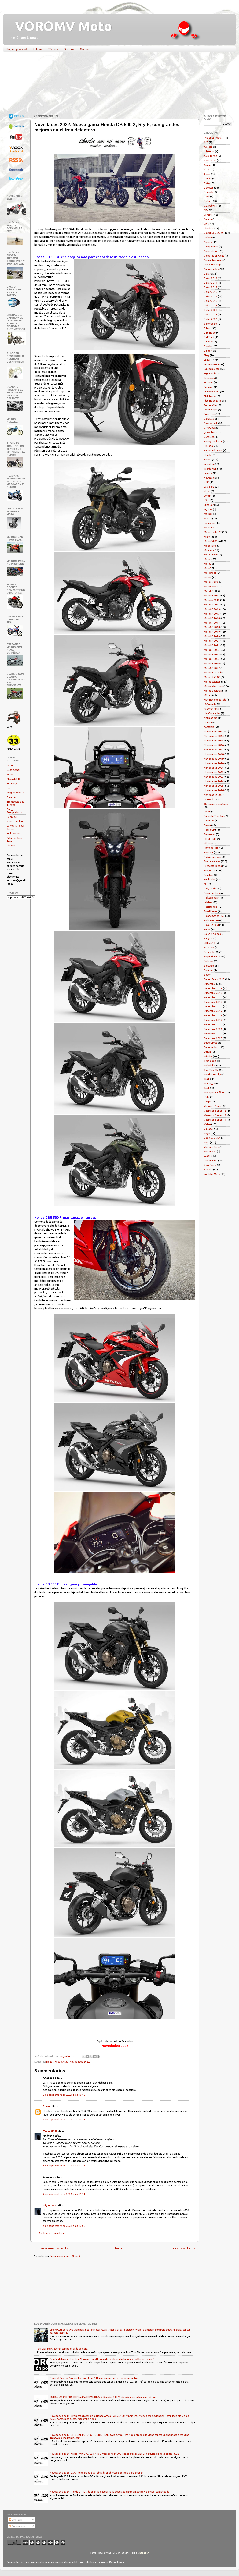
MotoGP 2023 (212, 649)
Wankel (208, 1155)
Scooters (209, 947)
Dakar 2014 (210, 282)
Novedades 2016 (214, 745)
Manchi (208, 518)
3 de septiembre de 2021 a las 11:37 (64, 2165)
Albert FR (12, 845)
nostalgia (209, 726)
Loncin (207, 495)
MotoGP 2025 (212, 658)
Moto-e (208, 559)
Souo (207, 974)
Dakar (207, 273)
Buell (207, 196)
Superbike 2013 (213, 992)
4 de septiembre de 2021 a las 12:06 (64, 2225)
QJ (205, 883)
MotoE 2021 (211, 586)
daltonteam (210, 323)
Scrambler (209, 951)
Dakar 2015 (210, 287)
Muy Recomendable (215, 699)
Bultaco (208, 201)
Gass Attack (13, 769)
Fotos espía (210, 409)
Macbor (208, 513)
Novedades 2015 (214, 740)
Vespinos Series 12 (215, 1110)
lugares (208, 509)
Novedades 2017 (214, 749)
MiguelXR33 (62, 2061)
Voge (207, 1133)
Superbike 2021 (213, 1029)
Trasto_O (209, 1083)
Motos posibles (213, 690)
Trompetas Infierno (215, 1092)
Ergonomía (210, 373)
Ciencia (208, 219)
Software (209, 965)
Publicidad (209, 879)
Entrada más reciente (51, 2248)
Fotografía (210, 405)
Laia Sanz (209, 486)
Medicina (209, 527)
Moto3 (207, 568)
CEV (206, 210)
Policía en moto (212, 856)
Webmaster (211, 1160)
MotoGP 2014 (212, 609)
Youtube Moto (212, 1174)
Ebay (206, 355)
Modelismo (210, 545)
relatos (208, 902)
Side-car (208, 961)
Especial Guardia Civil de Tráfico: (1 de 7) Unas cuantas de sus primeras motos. (94, 2377)
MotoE (207, 577)
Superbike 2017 (213, 1010)
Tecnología (210, 1060)
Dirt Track (209, 332)
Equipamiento (211, 368)
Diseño (208, 341)
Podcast (208, 852)
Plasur (47, 2106)
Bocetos (69, 49)
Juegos (208, 473)
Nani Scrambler (15, 821)
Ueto (9, 787)
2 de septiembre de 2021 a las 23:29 (64, 2119)
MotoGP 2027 (212, 667)
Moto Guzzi (210, 554)
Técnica (53, 49)
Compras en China (214, 255)
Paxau (10, 765)
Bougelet (209, 191)
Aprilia (207, 164)
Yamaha (208, 1169)
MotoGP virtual (212, 672)
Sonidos (208, 970)
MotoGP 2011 (212, 595)
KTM (206, 482)
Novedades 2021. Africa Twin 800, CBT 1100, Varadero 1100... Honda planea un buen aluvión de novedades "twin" (115, 2453)
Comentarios (17, 2526)
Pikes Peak (210, 838)
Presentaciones (213, 865)
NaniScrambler (212, 713)
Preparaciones (212, 861)
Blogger (144, 2552)
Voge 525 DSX (212, 1137)
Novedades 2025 (214, 785)
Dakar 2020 (210, 309)
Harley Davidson (213, 441)
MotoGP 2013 (212, 604)
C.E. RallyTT (210, 205)
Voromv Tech (211, 1146)
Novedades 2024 (214, 781)
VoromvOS (210, 1151)
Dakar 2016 (210, 291)
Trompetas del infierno (15, 803)
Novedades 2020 (214, 763)
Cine (206, 223)
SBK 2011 (209, 942)
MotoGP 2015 (212, 613)
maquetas (209, 522)
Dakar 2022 (210, 319)
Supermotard (211, 1047)
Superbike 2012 (213, 988)
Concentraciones (213, 260)
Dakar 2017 (210, 296)
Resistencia (210, 906)
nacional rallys (212, 708)
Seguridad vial (212, 956)
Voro (206, 1142)
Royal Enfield (211, 924)
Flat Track (209, 396)
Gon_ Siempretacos (15, 811)
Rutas (207, 929)
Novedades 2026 (214, 790)
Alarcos (208, 146)
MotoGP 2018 (212, 627)
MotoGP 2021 (212, 640)
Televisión (210, 1065)
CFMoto (208, 214)
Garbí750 (209, 418)
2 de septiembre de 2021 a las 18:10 (64, 2094)
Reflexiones (211, 897)
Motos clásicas (212, 681)
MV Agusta (210, 704)
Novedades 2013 (214, 731)
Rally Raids (210, 888)
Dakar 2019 (210, 305)
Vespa (207, 1101)
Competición (211, 251)
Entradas (15, 2519)
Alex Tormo (210, 155)
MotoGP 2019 (212, 631)
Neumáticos (210, 717)
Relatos (37, 49)
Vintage (208, 1128)
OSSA (207, 811)
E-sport (208, 350)
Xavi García (210, 1164)
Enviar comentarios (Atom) (65, 2256)
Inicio (119, 2248)
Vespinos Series (213, 1106)
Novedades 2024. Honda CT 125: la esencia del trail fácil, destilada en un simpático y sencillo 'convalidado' (110, 2491)
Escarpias (12, 797)
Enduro (208, 359)
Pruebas (208, 874)
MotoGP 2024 (212, 654)
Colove (208, 237)
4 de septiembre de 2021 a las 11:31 (64, 2193)
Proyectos (210, 870)
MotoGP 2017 (212, 622)
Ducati (207, 346)
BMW (207, 183)
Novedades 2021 (214, 767)
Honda (50, 2061)
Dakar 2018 (210, 300)
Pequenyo (12, 783)
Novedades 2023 (214, 776)
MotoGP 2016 (212, 618)
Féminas (208, 387)
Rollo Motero (14, 833)
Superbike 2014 (213, 997)
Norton (208, 722)
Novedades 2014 (214, 735)
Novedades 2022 (80, 2061)
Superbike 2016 (213, 1006)
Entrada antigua (182, 2248)
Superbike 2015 (213, 1001)
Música (208, 695)
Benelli (208, 178)
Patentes (209, 820)
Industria (209, 464)
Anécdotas (210, 160)
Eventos (208, 382)
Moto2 (207, 563)
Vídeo (207, 1124)
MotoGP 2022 (212, 645)
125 (206, 142)
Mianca (10, 774)
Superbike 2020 (213, 1024)
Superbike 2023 (213, 1038)
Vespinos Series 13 (215, 1115)
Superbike (210, 983)
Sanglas (208, 938)
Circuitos (209, 228)
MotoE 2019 (211, 581)
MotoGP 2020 (212, 636)
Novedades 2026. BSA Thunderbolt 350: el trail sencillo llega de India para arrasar (96, 2472)
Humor (207, 459)
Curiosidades (211, 269)
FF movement (211, 391)
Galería (84, 49)
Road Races (210, 911)
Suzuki (207, 1051)
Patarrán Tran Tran (214, 816)
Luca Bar (209, 504)
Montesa (209, 550)
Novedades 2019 (214, 758)
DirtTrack (209, 337)
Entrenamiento (212, 364)
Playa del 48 (13, 778)
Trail (206, 1078)
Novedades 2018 (214, 754)
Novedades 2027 (214, 794)
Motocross (210, 572)
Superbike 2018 (213, 1015)
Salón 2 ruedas (212, 933)
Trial (206, 1087)
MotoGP (208, 590)
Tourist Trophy (212, 1074)
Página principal (16, 49)
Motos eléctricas (213, 686)
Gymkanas (210, 436)
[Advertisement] (116, 84)
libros (207, 491)
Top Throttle (211, 1069)
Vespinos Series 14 (215, 1119)
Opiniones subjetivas (216, 803)
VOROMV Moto (60, 26)
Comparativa (211, 246)
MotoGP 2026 (212, 663)
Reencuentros (212, 893)
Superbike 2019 (213, 1019)
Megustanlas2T (15, 792)
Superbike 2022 (213, 1033)
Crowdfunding (212, 264)
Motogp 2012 (212, 599)
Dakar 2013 (210, 278)
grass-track (210, 432)
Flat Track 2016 (213, 400)
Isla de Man (210, 468)
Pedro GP (12, 816)
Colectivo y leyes (213, 232)
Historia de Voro (213, 450)
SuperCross (210, 1042)
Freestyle (209, 414)
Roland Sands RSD (214, 915)
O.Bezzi (208, 799)
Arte (206, 169)
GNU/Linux (210, 427)
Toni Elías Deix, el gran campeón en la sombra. (62, 2348)
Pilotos (208, 843)
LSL (206, 500)
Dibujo (207, 328)
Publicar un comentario (52, 2233)
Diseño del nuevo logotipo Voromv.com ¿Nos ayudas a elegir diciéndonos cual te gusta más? (102, 2359)
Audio (207, 174)
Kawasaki (209, 477)
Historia (208, 445)
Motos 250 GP (212, 677)
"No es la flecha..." (214, 137)
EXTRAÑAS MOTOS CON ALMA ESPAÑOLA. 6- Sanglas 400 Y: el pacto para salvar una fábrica (103, 2396)
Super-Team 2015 (214, 979)
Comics (208, 241)
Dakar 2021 (210, 314)
